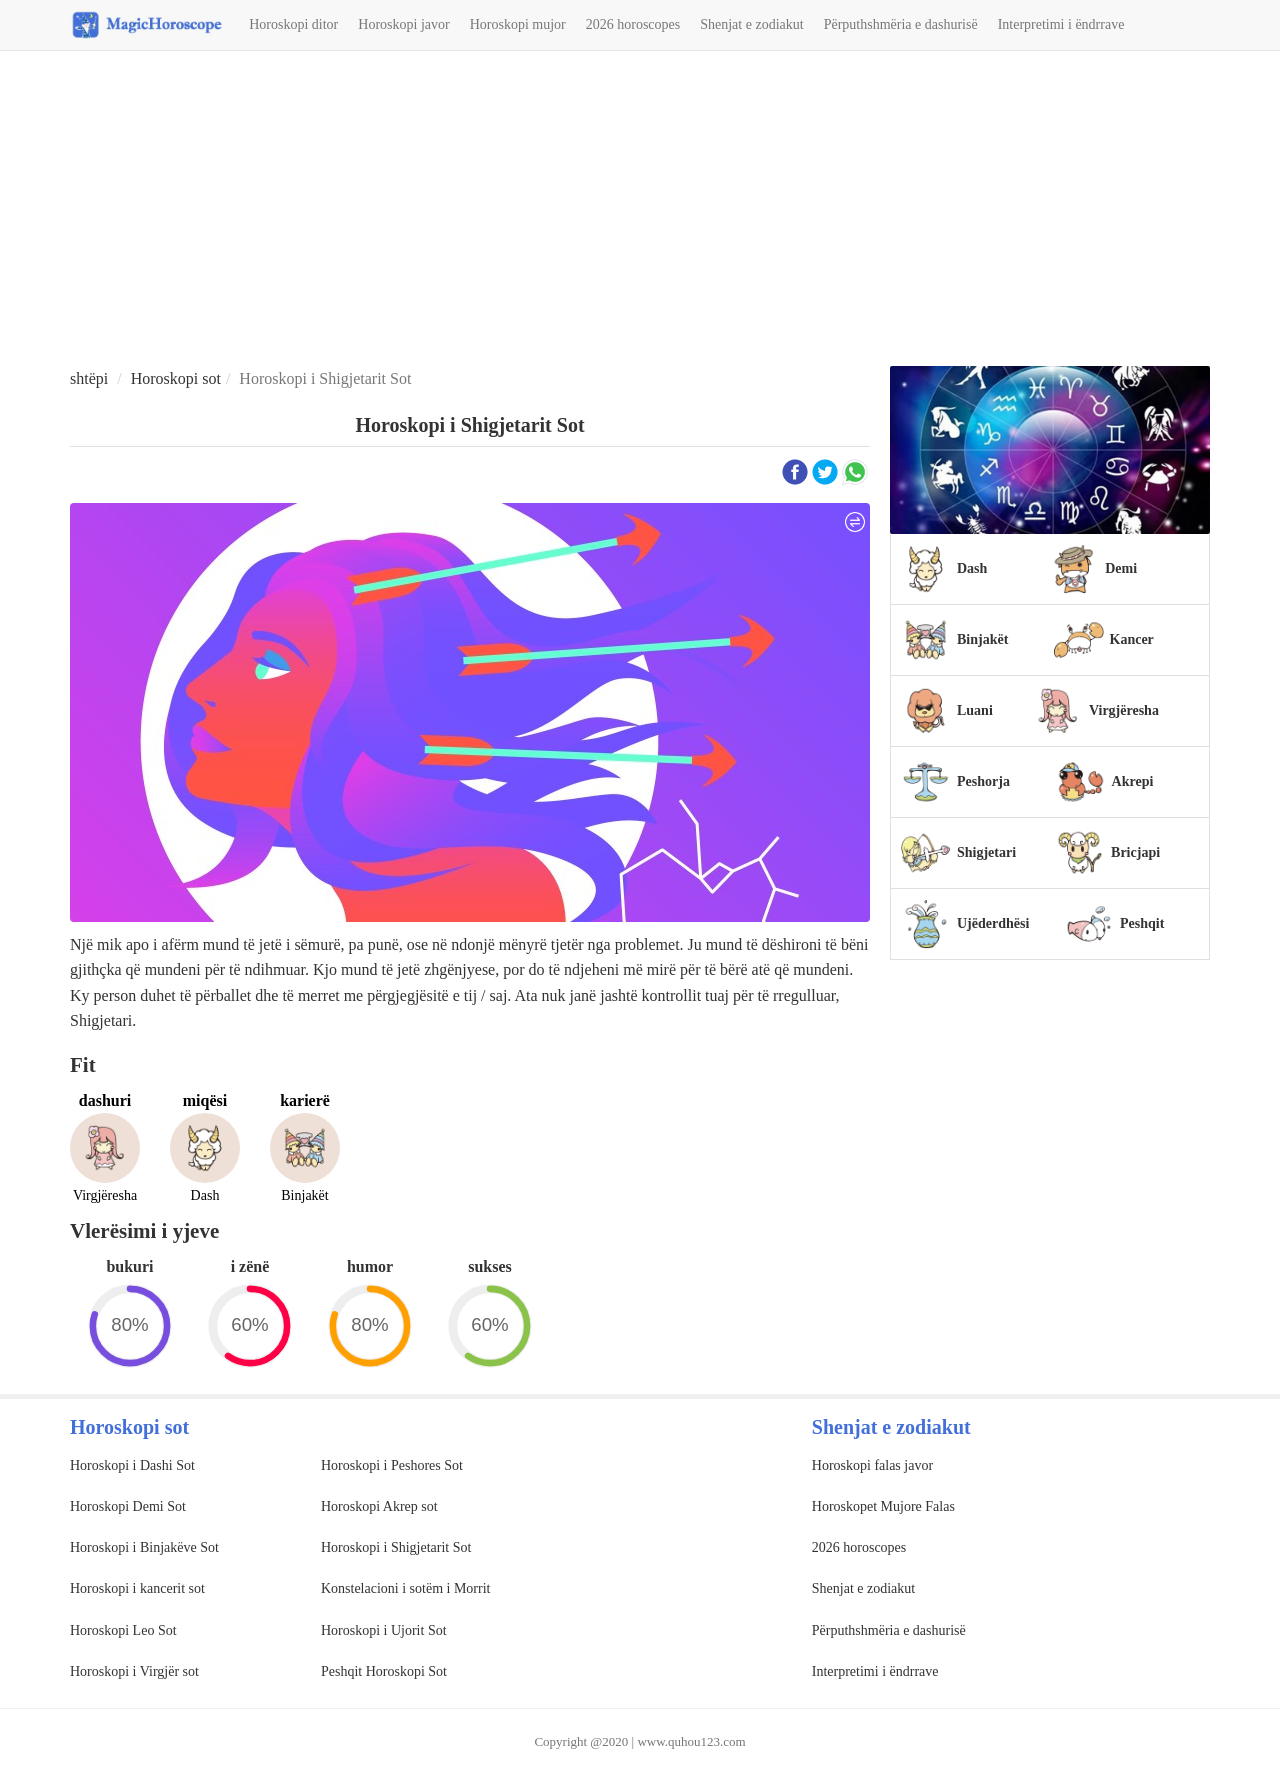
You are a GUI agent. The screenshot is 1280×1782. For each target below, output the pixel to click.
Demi (1121, 568)
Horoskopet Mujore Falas (883, 1506)
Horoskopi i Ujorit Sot (384, 1630)
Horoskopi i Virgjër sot (134, 1671)
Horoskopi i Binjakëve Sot (144, 1547)
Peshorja (983, 781)
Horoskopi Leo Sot (123, 1630)
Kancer (1132, 639)
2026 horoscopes (633, 24)
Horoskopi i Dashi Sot (132, 1465)
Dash (972, 568)
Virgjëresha (1124, 710)
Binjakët (982, 639)
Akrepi (1133, 781)
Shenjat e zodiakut (751, 24)
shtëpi (89, 378)
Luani (975, 710)
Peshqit (1142, 923)
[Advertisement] (640, 211)
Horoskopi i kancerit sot (137, 1588)
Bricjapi (1135, 852)
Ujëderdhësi (993, 923)
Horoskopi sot (176, 378)
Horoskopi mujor (518, 24)
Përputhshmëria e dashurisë (901, 24)
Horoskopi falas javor (872, 1465)
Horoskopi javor (403, 24)
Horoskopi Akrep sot (379, 1506)
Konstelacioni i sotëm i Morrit (406, 1588)
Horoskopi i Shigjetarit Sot (396, 1547)
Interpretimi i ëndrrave (1061, 24)
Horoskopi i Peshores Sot (392, 1465)
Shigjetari (986, 852)
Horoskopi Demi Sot (128, 1506)
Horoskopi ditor (293, 24)
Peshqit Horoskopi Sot (384, 1671)
